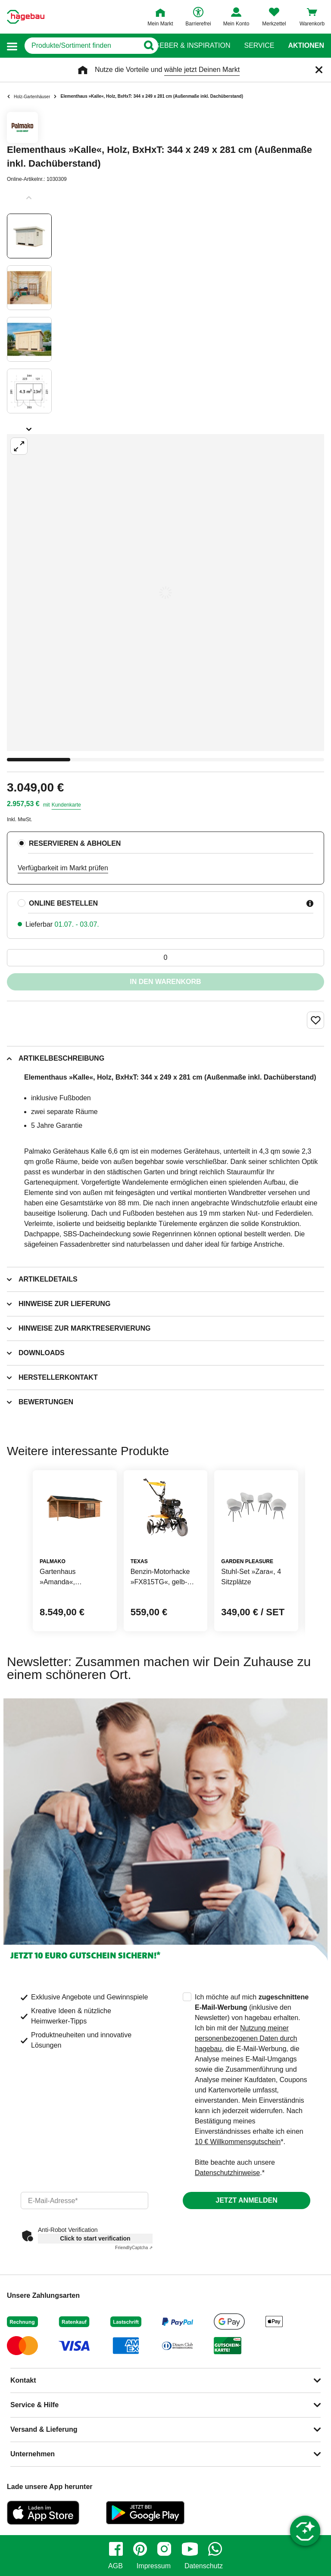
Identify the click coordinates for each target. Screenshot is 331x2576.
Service (259, 45)
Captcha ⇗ (134, 2247)
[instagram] (164, 2549)
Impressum (154, 2566)
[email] (84, 2200)
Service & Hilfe (34, 2404)
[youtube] (189, 2549)
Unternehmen (32, 2454)
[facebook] (116, 2549)
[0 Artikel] (165, 958)
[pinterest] (140, 2549)
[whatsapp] (215, 2549)
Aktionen (306, 45)
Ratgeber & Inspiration (185, 45)
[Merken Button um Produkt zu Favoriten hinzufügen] (315, 1020)
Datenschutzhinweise (227, 2172)
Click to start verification (95, 2238)
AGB (115, 2566)
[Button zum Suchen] (148, 45)
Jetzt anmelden (246, 2200)
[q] (82, 45)
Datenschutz (203, 2566)
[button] (12, 46)
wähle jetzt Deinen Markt (202, 69)
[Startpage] (25, 17)
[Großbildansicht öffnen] (165, 592)
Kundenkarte (66, 805)
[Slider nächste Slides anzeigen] (29, 426)
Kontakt (23, 2380)
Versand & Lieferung (44, 2429)
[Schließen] (319, 70)
